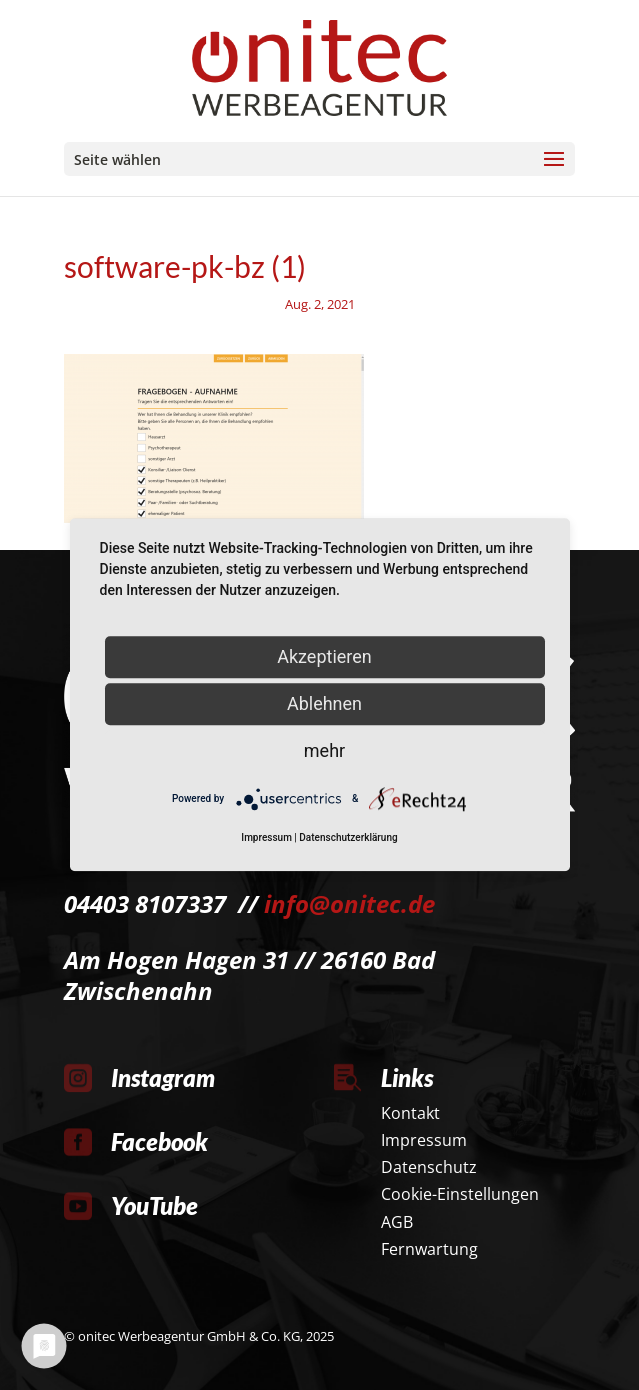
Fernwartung (429, 1249)
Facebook (159, 1141)
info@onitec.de (349, 903)
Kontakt (410, 1113)
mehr (324, 750)
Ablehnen (324, 703)
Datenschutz (429, 1167)
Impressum (424, 1140)
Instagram (163, 1077)
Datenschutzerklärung (348, 838)
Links (407, 1077)
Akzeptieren (324, 656)
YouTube (154, 1205)
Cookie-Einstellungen (460, 1194)
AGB (397, 1222)
